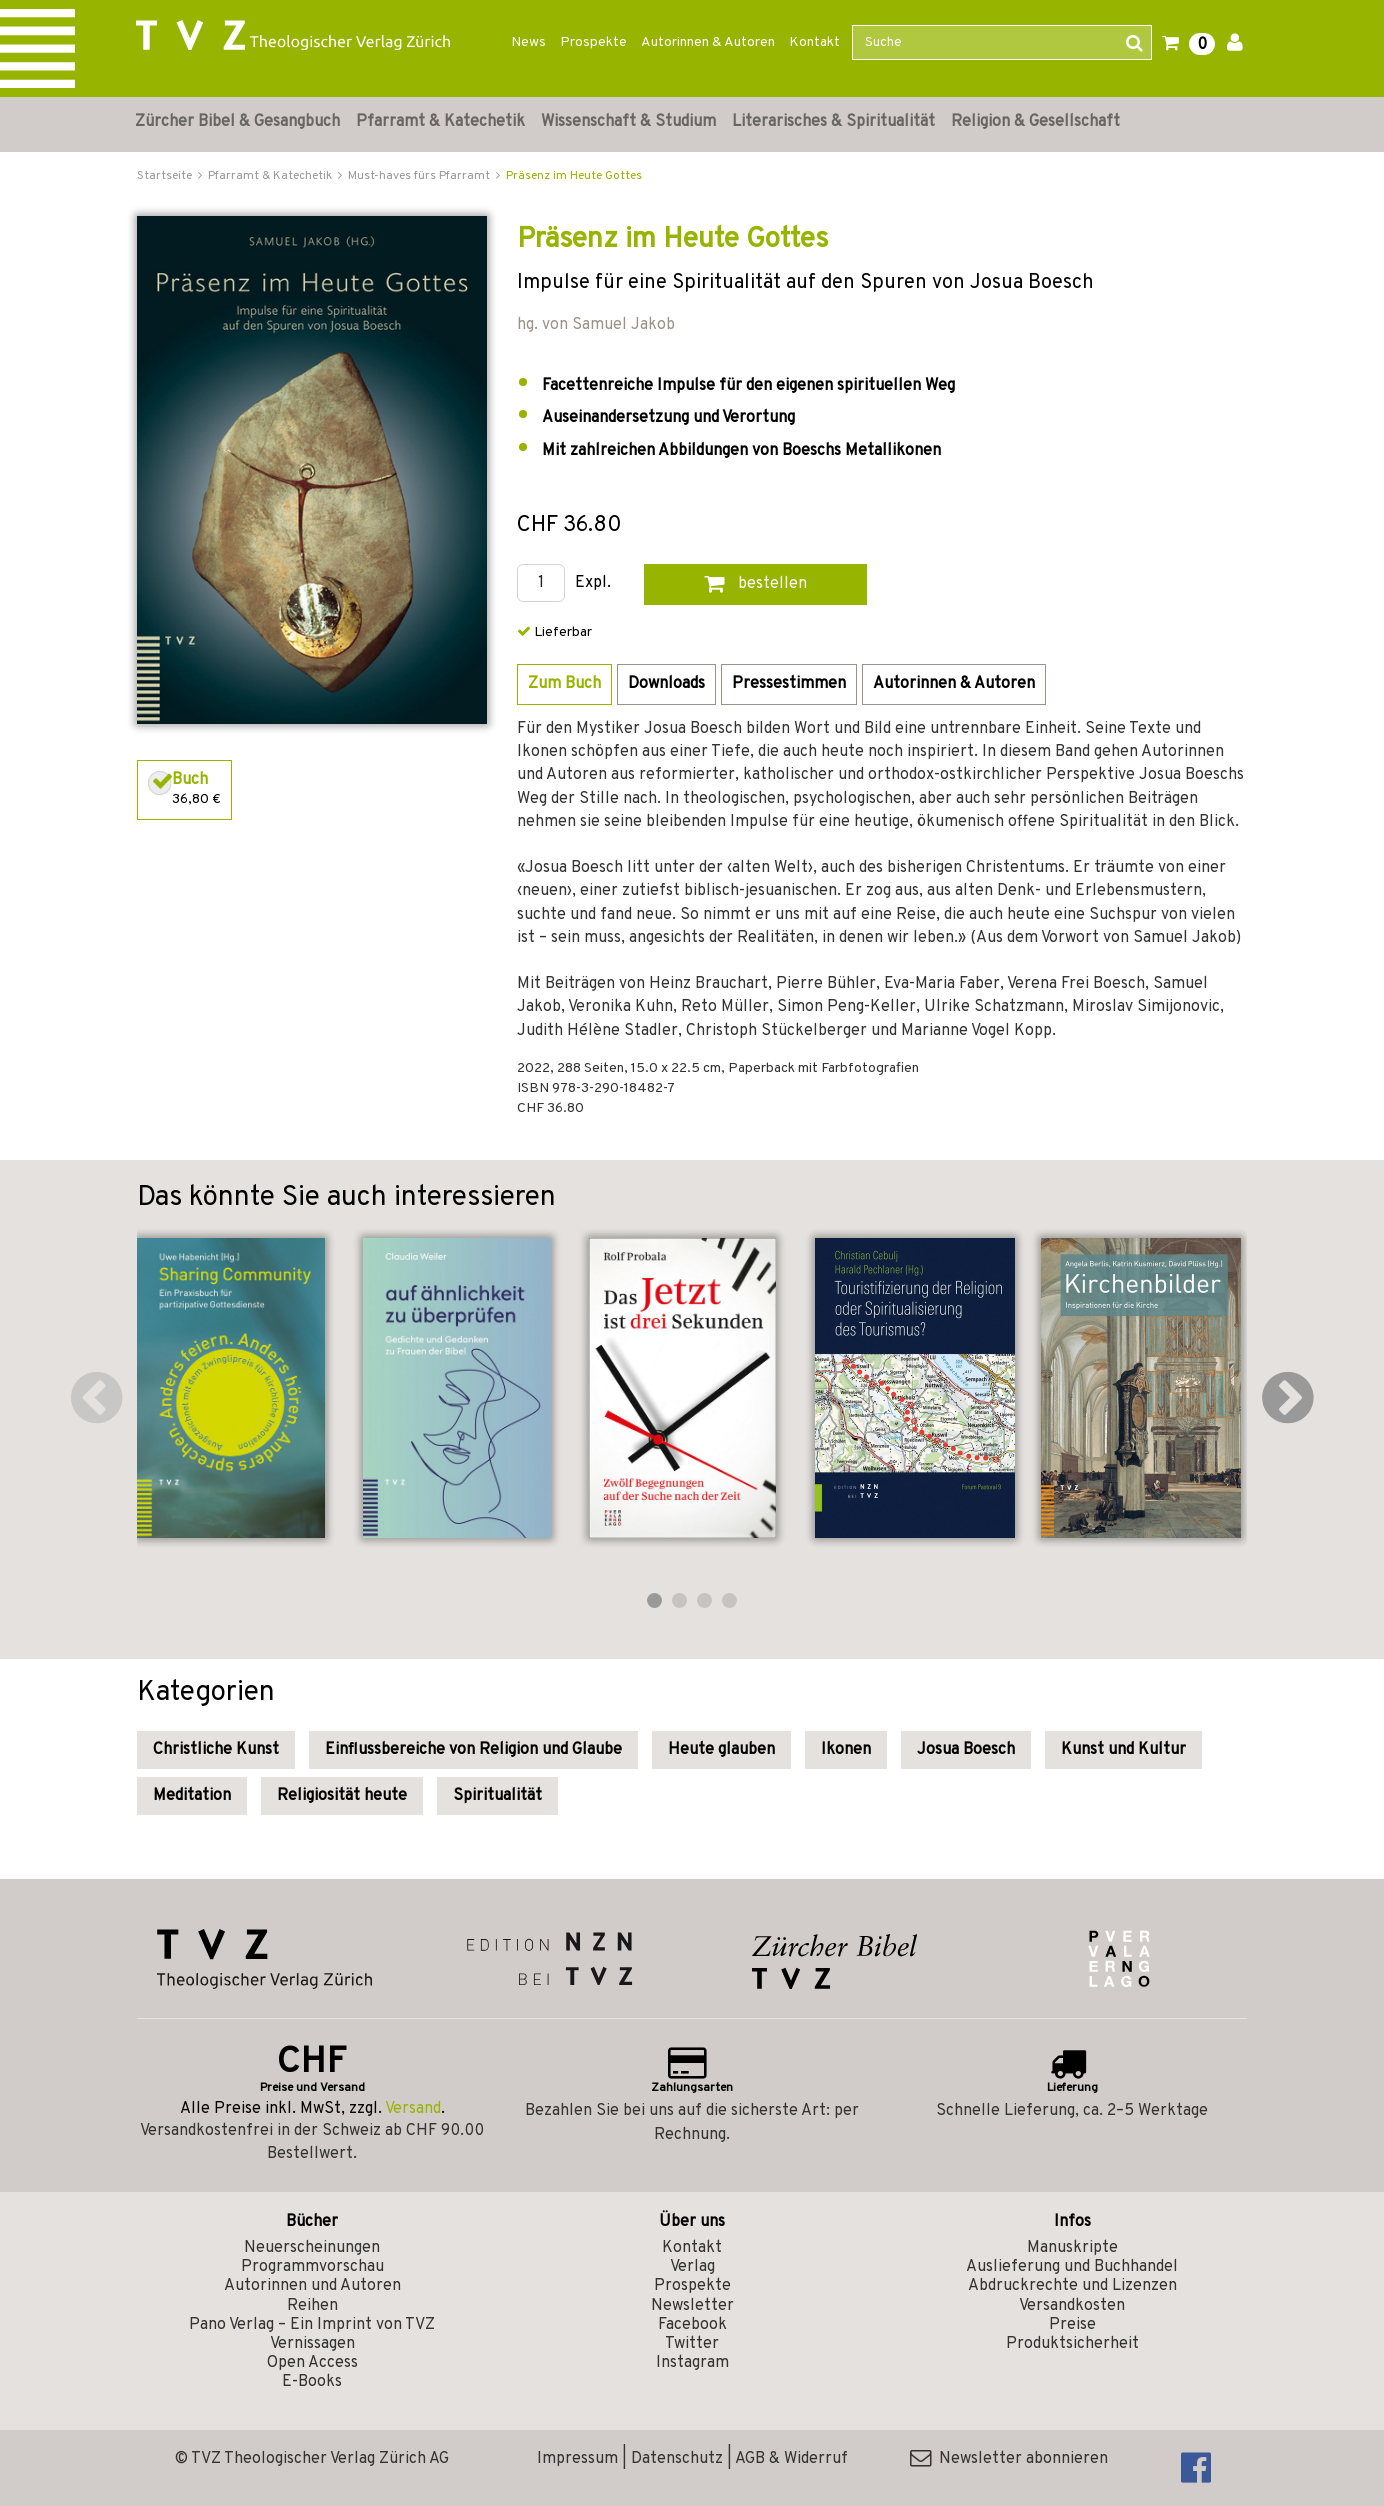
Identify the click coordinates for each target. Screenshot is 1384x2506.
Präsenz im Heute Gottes (574, 176)
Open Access (312, 2363)
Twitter (692, 2344)
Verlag (692, 2267)
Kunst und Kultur (1123, 1750)
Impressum (577, 2459)
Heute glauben (721, 1750)
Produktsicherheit (1072, 2344)
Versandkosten (1072, 2306)
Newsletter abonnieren (1009, 2459)
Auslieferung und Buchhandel (1072, 2267)
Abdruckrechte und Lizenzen (1072, 2286)
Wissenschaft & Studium (628, 122)
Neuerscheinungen (312, 2248)
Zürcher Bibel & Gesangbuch (237, 122)
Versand (413, 2109)
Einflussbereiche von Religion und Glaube (473, 1750)
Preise (1072, 2325)
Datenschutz (677, 2459)
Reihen (312, 2306)
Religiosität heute (342, 1796)
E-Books (312, 2382)
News (528, 42)
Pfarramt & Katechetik (440, 122)
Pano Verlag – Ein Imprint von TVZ (312, 2325)
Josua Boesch (966, 1750)
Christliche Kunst (216, 1750)
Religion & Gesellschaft (1035, 122)
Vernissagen (312, 2344)
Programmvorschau (312, 2267)
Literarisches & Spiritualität (833, 122)
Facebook (692, 2325)
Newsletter (692, 2306)
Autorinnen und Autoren (312, 2286)
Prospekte (593, 42)
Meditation (192, 1796)
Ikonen (846, 1750)
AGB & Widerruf (791, 2459)
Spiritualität (497, 1796)
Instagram (692, 2363)
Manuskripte (1072, 2248)
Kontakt (814, 42)
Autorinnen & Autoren (708, 42)
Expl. (593, 583)
